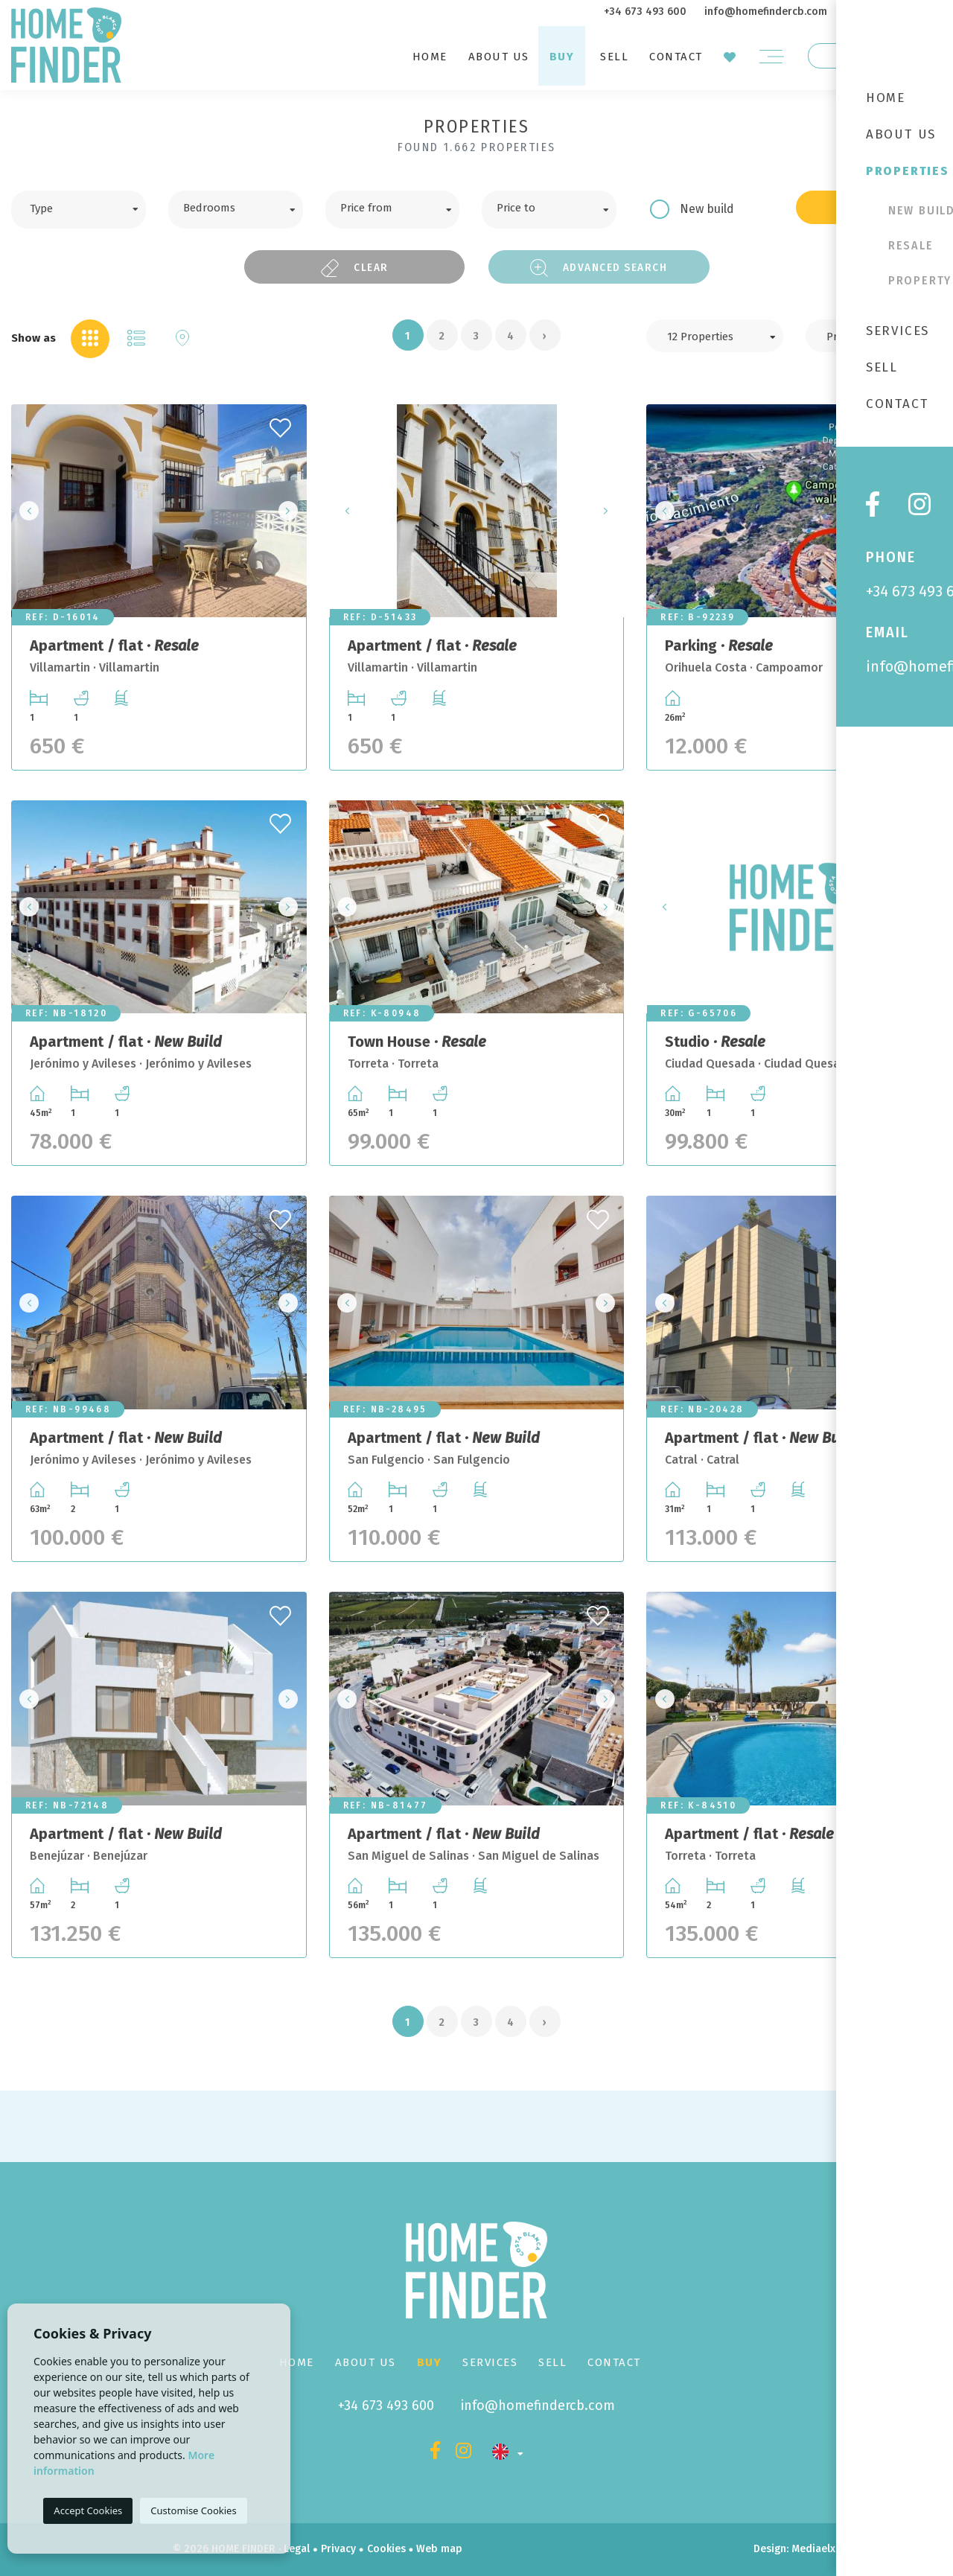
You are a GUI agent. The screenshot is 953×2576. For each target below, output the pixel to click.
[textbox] (90, 207)
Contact (676, 56)
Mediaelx (813, 2548)
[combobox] (78, 210)
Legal (297, 2548)
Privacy (338, 2548)
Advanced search (598, 268)
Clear (354, 268)
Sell (614, 56)
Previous (26, 511)
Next (291, 511)
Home (429, 56)
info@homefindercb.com (765, 11)
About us (498, 56)
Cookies (386, 2548)
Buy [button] (562, 56)
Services (489, 2362)
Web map (439, 2548)
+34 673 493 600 (645, 11)
